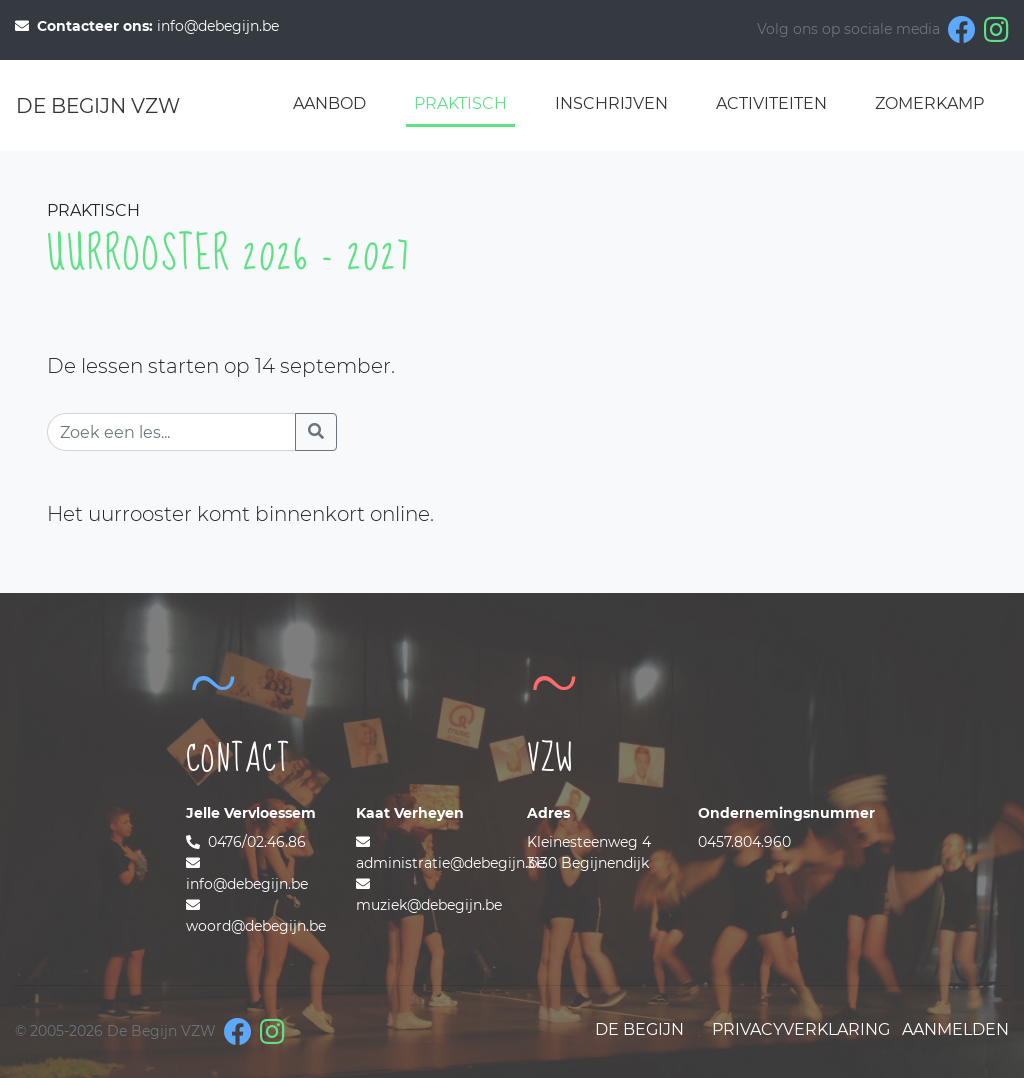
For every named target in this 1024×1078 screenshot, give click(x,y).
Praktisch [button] (460, 103)
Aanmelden (955, 1029)
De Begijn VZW (98, 106)
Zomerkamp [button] (929, 103)
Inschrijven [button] (611, 103)
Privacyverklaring (801, 1029)
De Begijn (639, 1029)
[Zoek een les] (171, 432)
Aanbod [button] (329, 103)
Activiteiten (771, 103)
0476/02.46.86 (246, 842)
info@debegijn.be (147, 26)
